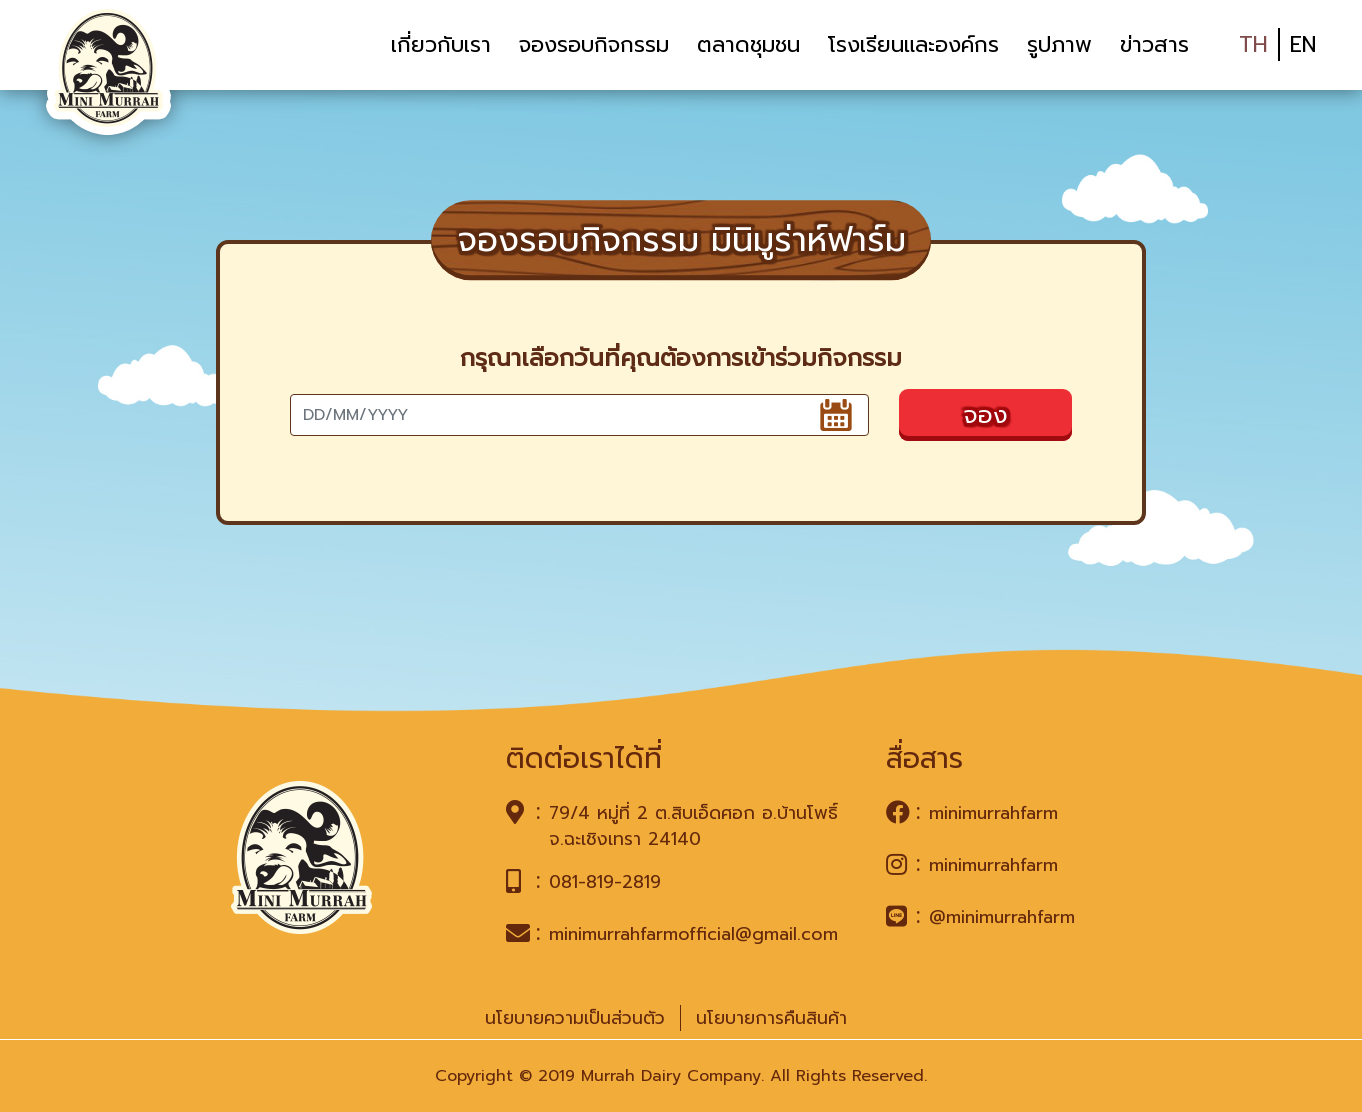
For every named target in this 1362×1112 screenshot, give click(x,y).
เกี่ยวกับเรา (441, 44)
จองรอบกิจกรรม (594, 44)
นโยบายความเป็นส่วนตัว (575, 1018)
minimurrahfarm (993, 813)
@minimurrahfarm (1002, 917)
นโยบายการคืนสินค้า (771, 1018)
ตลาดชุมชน (748, 44)
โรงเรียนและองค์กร (913, 44)
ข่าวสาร (1154, 44)
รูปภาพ (1059, 44)
